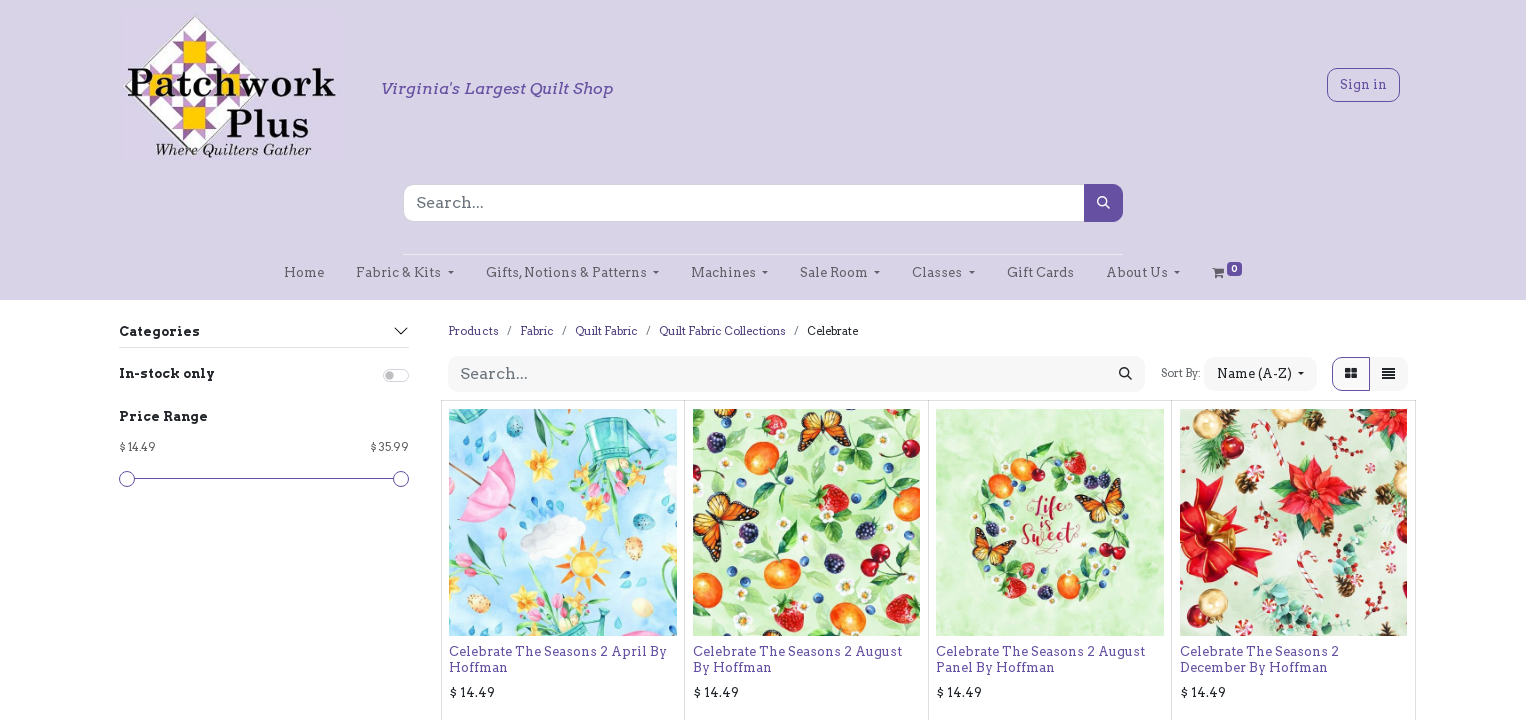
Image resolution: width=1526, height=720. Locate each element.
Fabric (537, 331)
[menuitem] (304, 272)
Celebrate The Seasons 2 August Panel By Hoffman (1040, 659)
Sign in (1363, 84)
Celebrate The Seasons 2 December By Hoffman (1259, 659)
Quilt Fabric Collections (722, 331)
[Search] (1103, 203)
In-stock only (167, 373)
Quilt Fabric (606, 331)
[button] (1260, 373)
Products (473, 331)
